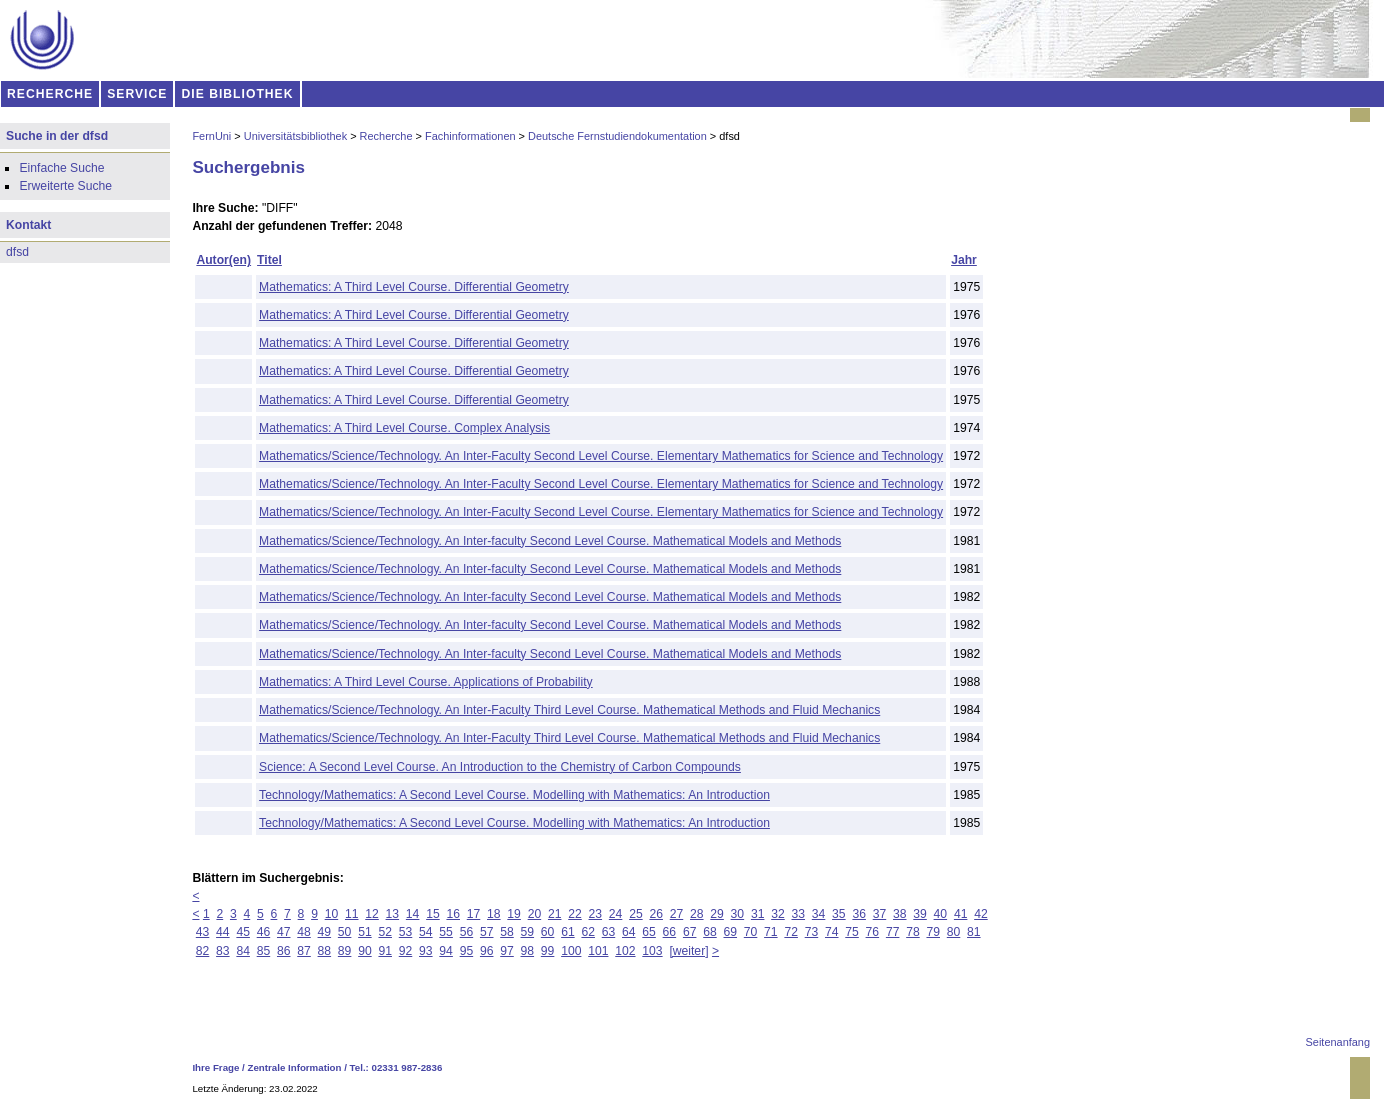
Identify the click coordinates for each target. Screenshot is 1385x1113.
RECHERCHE (50, 94)
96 (487, 951)
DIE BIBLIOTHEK (238, 94)
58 (507, 932)
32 (778, 914)
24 (616, 914)
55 (446, 932)
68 (710, 932)
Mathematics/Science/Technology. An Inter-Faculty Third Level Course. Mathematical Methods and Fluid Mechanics (569, 710)
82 (203, 951)
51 (365, 932)
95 (467, 951)
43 (203, 932)
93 (426, 951)
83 (223, 951)
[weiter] (688, 951)
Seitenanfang (1338, 1042)
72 (791, 932)
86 (284, 951)
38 (900, 914)
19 (514, 914)
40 (941, 914)
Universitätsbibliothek (295, 136)
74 (832, 932)
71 (771, 932)
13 (393, 914)
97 (507, 951)
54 (426, 932)
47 (284, 932)
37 (880, 914)
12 (372, 914)
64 (629, 932)
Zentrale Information (295, 1067)
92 (406, 951)
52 (385, 932)
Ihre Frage (215, 1067)
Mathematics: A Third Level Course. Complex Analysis (404, 428)
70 (751, 932)
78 (913, 932)
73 (812, 932)
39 (920, 914)
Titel (269, 260)
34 (819, 914)
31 (758, 914)
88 (325, 951)
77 (893, 932)
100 (571, 951)
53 (406, 932)
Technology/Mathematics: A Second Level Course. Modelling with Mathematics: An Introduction (514, 795)
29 (717, 914)
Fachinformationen (470, 136)
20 (535, 914)
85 (264, 951)
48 (304, 932)
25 (636, 914)
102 (625, 951)
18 (494, 914)
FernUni (211, 136)
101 (598, 951)
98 (528, 951)
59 (528, 932)
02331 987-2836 (407, 1067)
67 (690, 932)
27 (677, 914)
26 (656, 914)
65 (649, 932)
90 (365, 951)
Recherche (386, 136)
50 (345, 932)
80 (954, 932)
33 (799, 914)
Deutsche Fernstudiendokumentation (617, 136)
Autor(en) (223, 260)
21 (555, 914)
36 (859, 914)
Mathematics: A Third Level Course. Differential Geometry (414, 287)
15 (433, 914)
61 (568, 932)
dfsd (17, 252)
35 (839, 914)
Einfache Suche (61, 168)
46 (264, 932)
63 (609, 932)
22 (575, 914)
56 (467, 932)
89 (345, 951)
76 (873, 932)
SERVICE (137, 94)
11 (352, 914)
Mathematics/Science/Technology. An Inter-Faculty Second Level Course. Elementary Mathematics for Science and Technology (601, 456)
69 (731, 932)
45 (243, 932)
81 (974, 932)
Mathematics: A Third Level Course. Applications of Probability (426, 682)
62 (588, 932)
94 (446, 951)
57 (487, 932)
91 (385, 951)
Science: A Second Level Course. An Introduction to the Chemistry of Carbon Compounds (500, 767)
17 (474, 914)
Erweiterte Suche (65, 186)
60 (548, 932)
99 (548, 951)
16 (453, 914)
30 (738, 914)
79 (933, 932)
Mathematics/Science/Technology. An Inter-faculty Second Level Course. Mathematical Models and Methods (550, 541)
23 (596, 914)
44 (223, 932)
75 (852, 932)
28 (697, 914)
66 (670, 932)
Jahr (964, 260)
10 (332, 914)
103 (652, 951)
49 (325, 932)
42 (981, 914)
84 (243, 951)
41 (961, 914)
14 (413, 914)
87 (304, 951)
